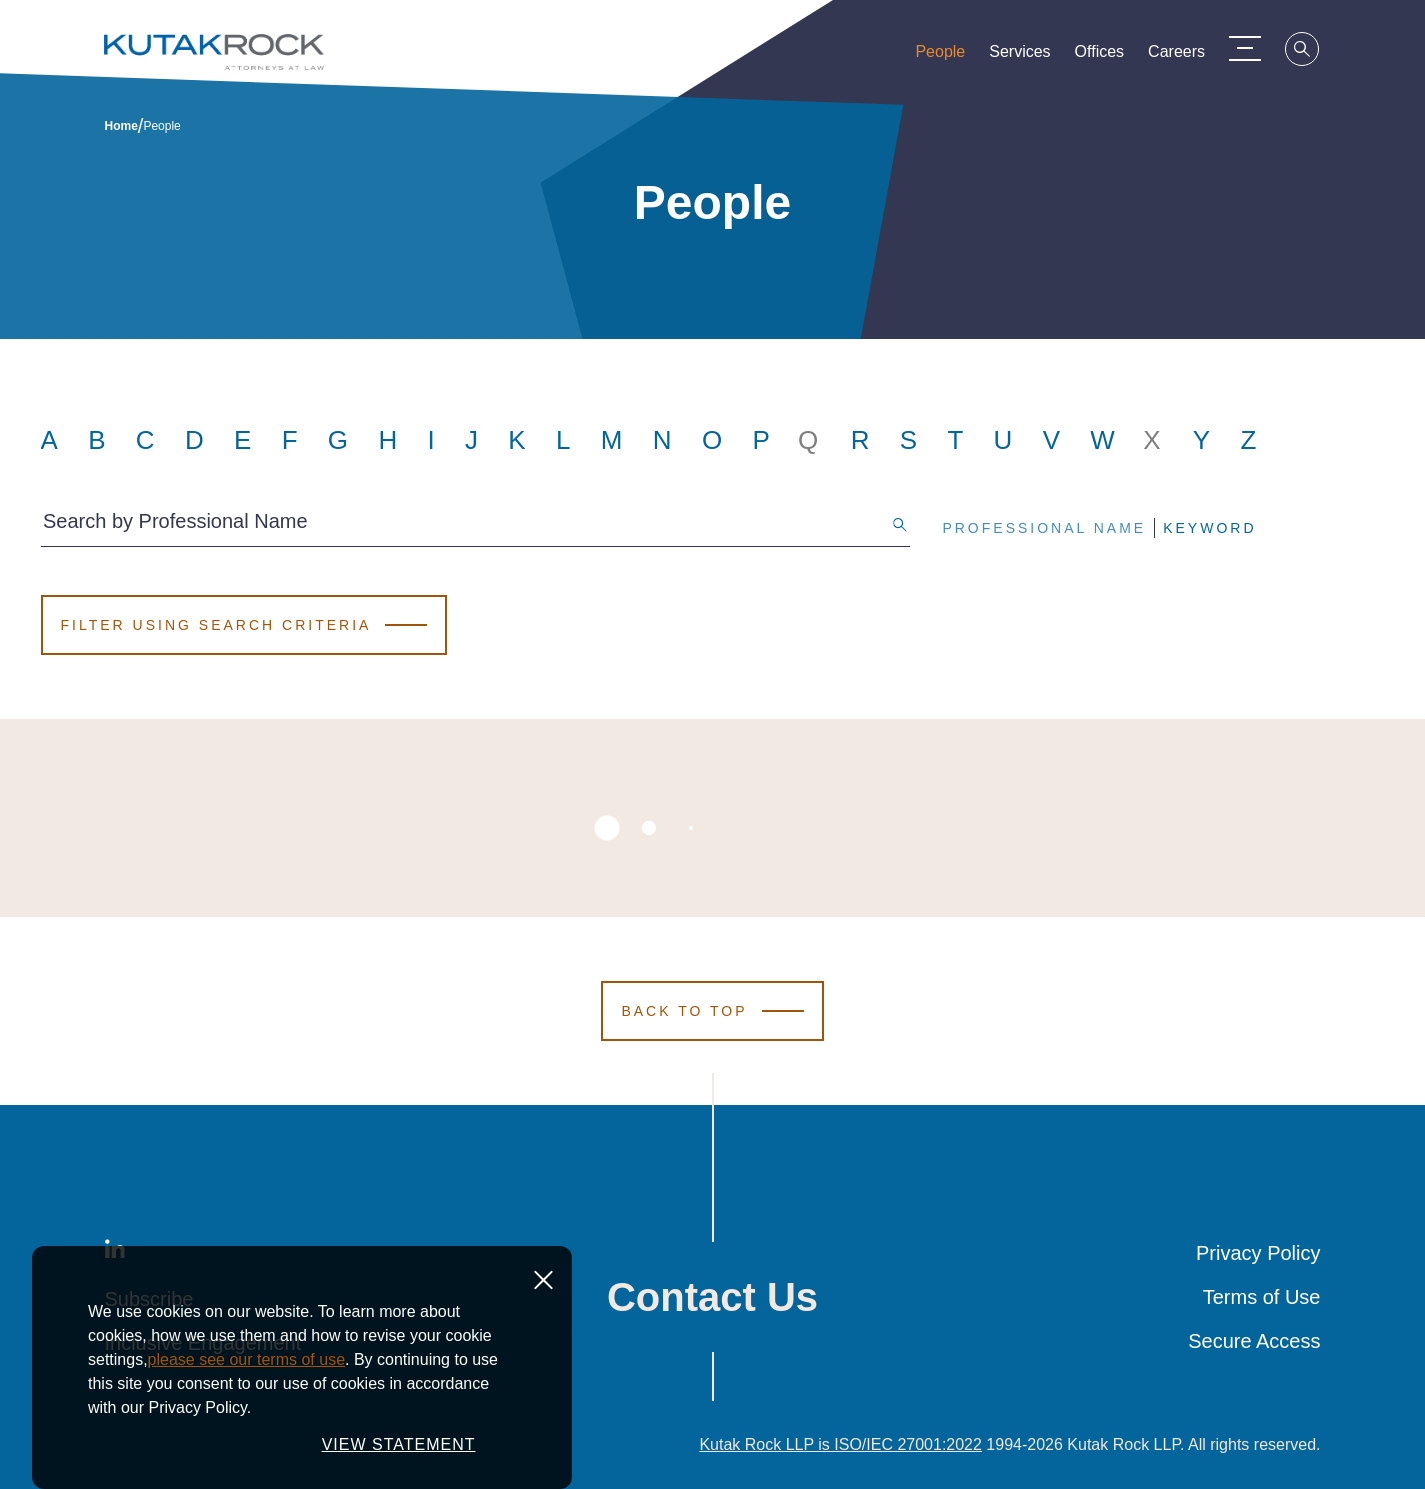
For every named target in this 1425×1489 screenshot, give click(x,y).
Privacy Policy (1258, 1253)
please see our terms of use (246, 1359)
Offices (1112, 56)
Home (121, 126)
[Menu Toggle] (1257, 48)
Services (1031, 56)
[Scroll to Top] (712, 1011)
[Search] (1315, 52)
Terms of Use (1262, 1297)
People (952, 56)
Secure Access (1254, 1341)
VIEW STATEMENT (399, 1444)
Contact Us (712, 1297)
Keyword (1209, 528)
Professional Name (1044, 528)
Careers (1188, 56)
